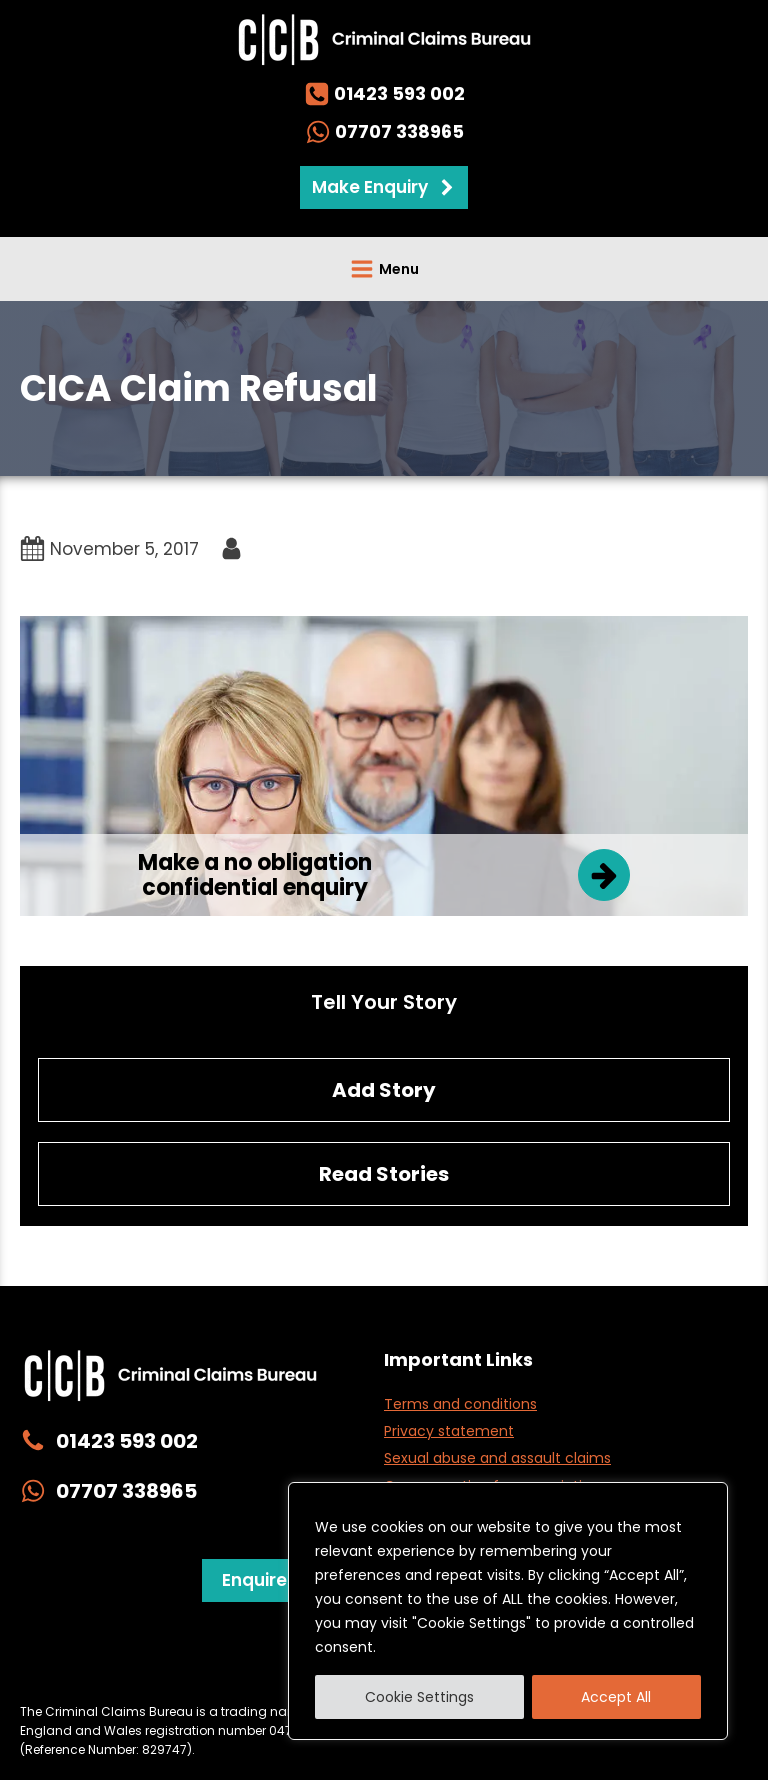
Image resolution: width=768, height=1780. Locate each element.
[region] (508, 1611)
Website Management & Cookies (262, 1671)
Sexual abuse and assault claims (497, 1458)
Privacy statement (449, 1431)
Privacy (107, 1671)
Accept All (616, 1697)
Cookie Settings (419, 1697)
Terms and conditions (460, 1404)
